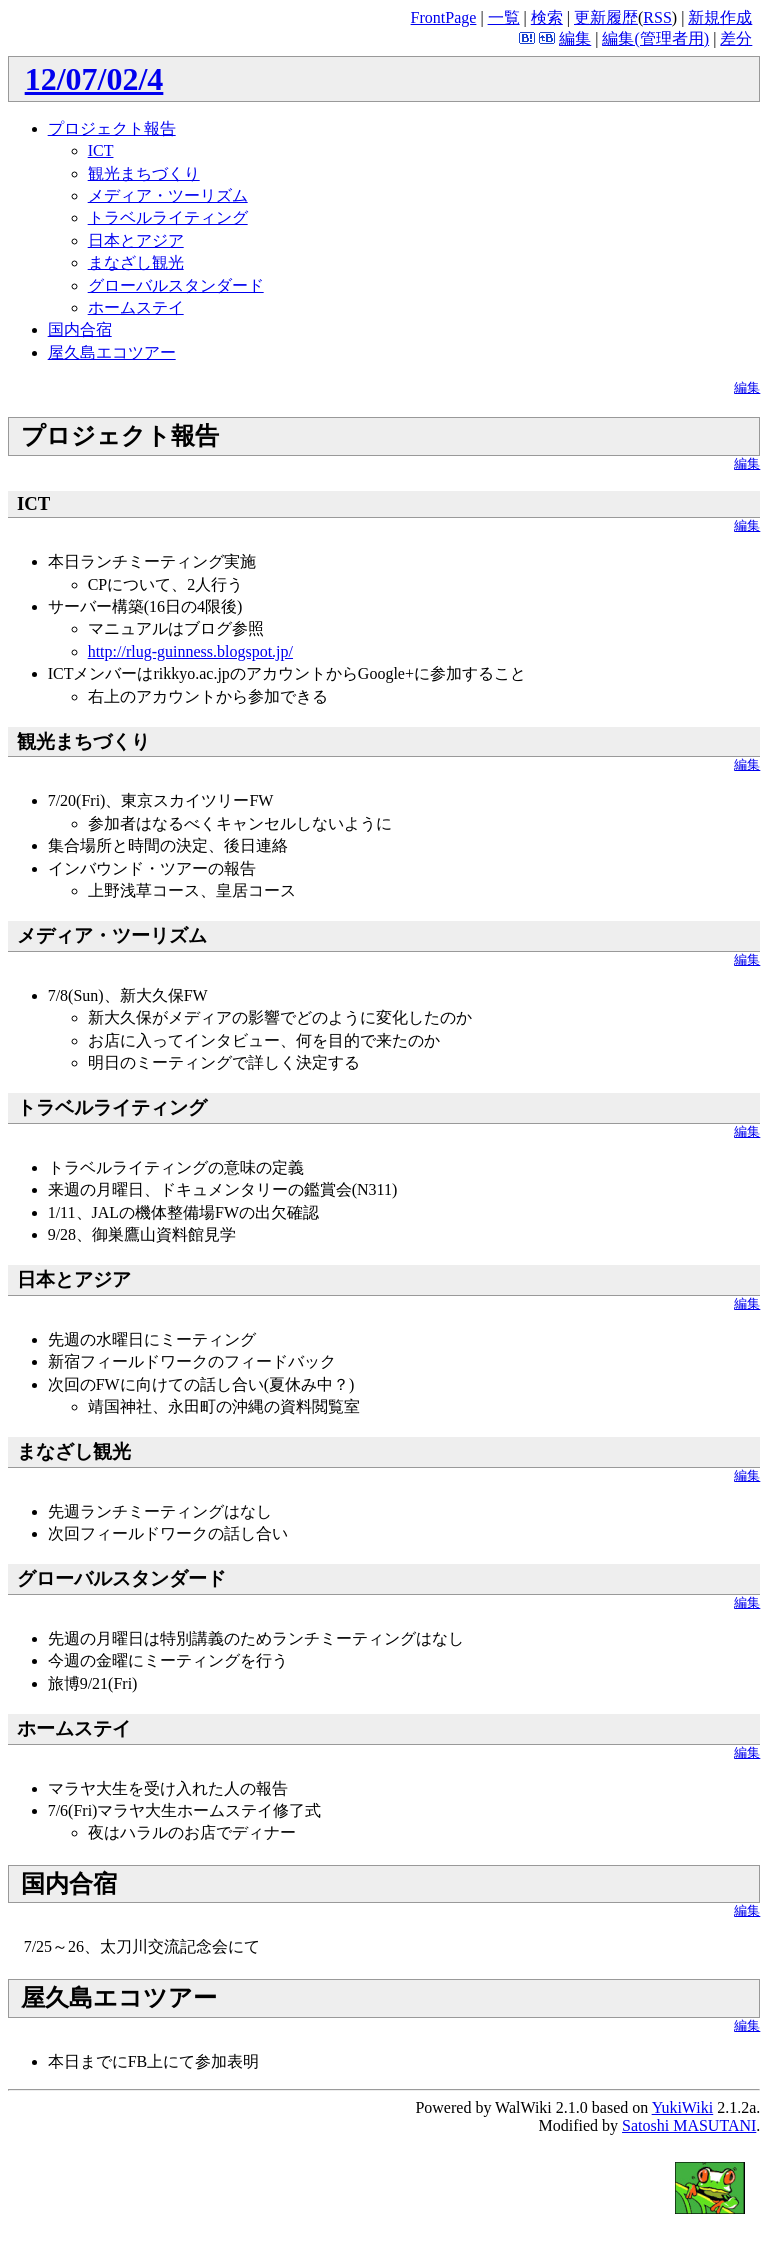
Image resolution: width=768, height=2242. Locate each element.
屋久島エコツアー (112, 352)
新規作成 (720, 17)
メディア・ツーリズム (168, 195)
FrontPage (444, 17)
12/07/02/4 (94, 79)
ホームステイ (136, 307)
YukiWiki (683, 2107)
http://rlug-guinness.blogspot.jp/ (190, 651)
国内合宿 (80, 329)
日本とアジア (136, 240)
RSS (657, 17)
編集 (575, 38)
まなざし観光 (136, 262)
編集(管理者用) (655, 38)
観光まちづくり (144, 173)
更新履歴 (606, 17)
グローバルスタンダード (176, 285)
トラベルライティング (168, 217)
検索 (547, 17)
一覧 (504, 17)
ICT (101, 150)
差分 (736, 38)
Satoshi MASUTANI (689, 2125)
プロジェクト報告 (112, 128)
